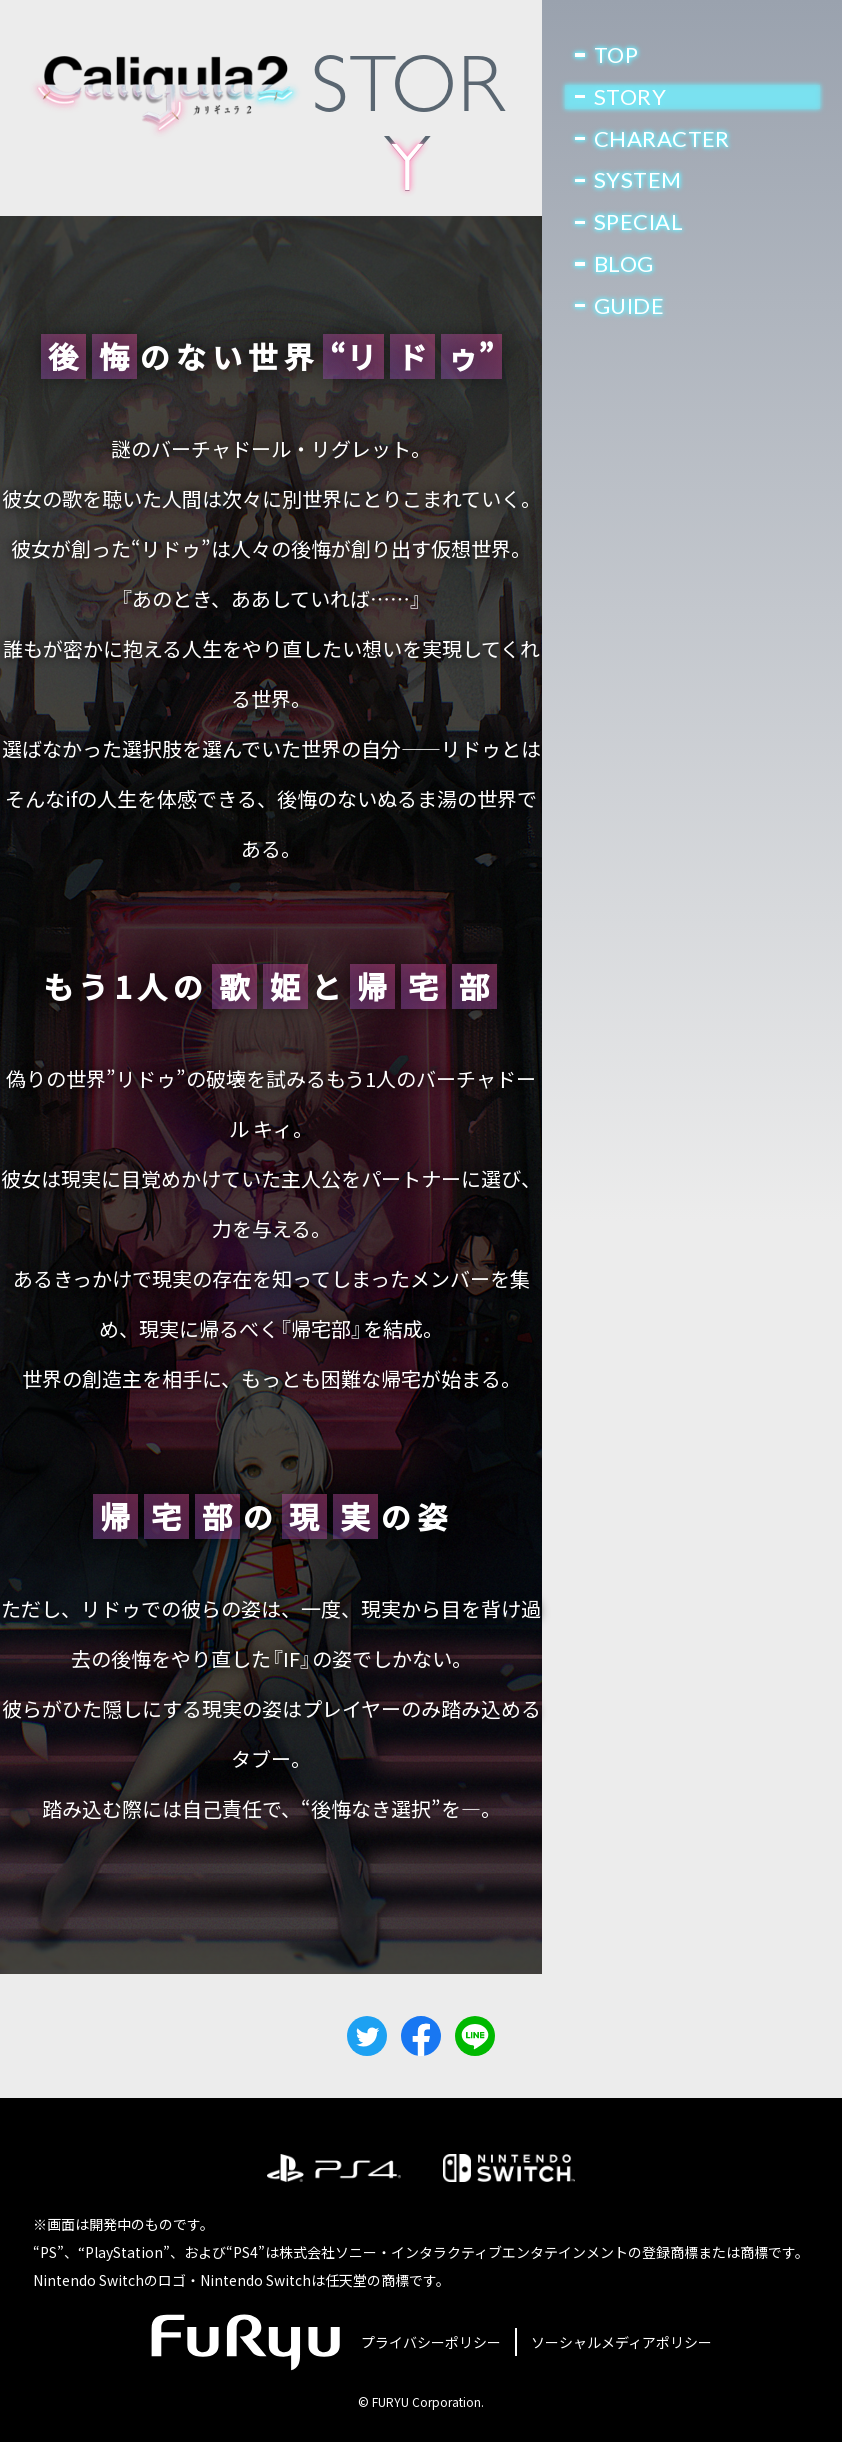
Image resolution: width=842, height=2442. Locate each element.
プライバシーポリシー (431, 2342)
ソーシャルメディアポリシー (621, 2342)
